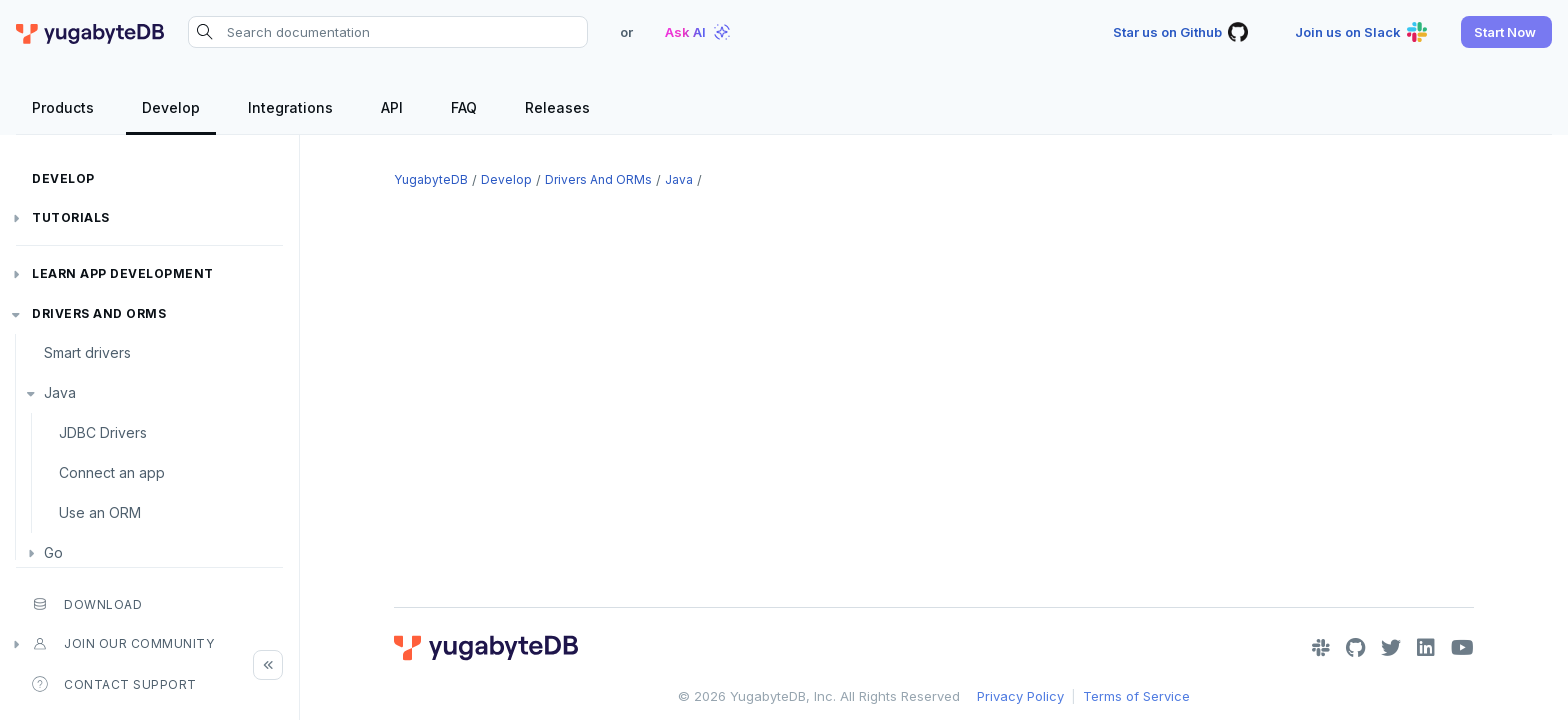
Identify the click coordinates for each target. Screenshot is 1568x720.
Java (60, 392)
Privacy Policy (1020, 696)
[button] (1506, 32)
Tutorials (71, 217)
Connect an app (112, 472)
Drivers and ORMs (99, 313)
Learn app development (123, 273)
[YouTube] (1462, 648)
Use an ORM (100, 512)
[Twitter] (1391, 648)
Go (53, 552)
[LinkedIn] (1426, 648)
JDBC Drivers (103, 432)
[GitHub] (1355, 648)
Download (87, 604)
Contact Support (114, 684)
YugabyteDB (431, 179)
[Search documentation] (388, 32)
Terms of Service (1136, 696)
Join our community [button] (123, 644)
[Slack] (1321, 648)
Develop (63, 178)
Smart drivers (87, 352)
